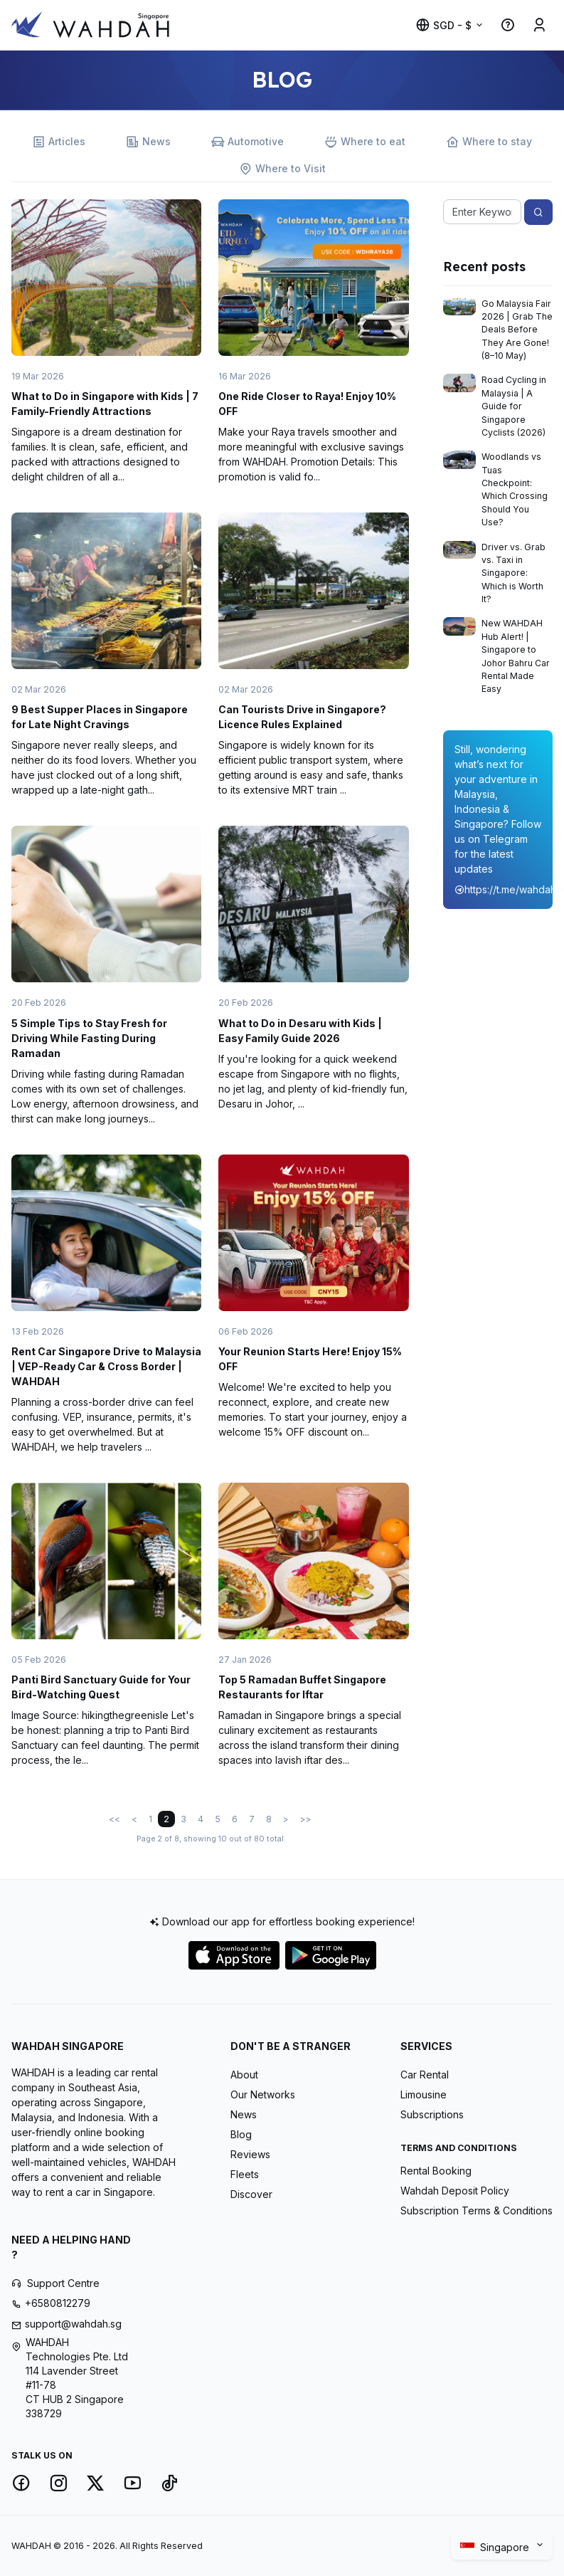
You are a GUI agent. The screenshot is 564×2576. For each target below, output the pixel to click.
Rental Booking (436, 2171)
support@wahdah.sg (73, 2324)
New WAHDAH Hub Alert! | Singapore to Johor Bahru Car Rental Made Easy (515, 656)
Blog (241, 2134)
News (148, 142)
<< (114, 1819)
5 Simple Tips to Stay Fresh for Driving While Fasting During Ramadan (89, 1038)
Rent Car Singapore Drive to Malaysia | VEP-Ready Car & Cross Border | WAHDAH (106, 1366)
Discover (251, 2194)
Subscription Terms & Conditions (476, 2210)
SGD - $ (443, 25)
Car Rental (424, 2074)
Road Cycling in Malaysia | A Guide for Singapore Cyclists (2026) (513, 406)
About (244, 2074)
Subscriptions (432, 2114)
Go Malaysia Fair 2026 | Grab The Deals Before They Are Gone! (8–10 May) (517, 330)
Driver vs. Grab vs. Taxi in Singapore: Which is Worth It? (513, 573)
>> (306, 1819)
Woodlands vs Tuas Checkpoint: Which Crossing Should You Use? (514, 489)
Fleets (244, 2174)
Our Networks (262, 2094)
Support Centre (63, 2283)
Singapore (496, 2547)
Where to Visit (282, 169)
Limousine (423, 2094)
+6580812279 (57, 2303)
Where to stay (489, 142)
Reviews (250, 2154)
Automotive (247, 142)
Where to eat (364, 142)
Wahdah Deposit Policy (454, 2191)
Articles (58, 142)
